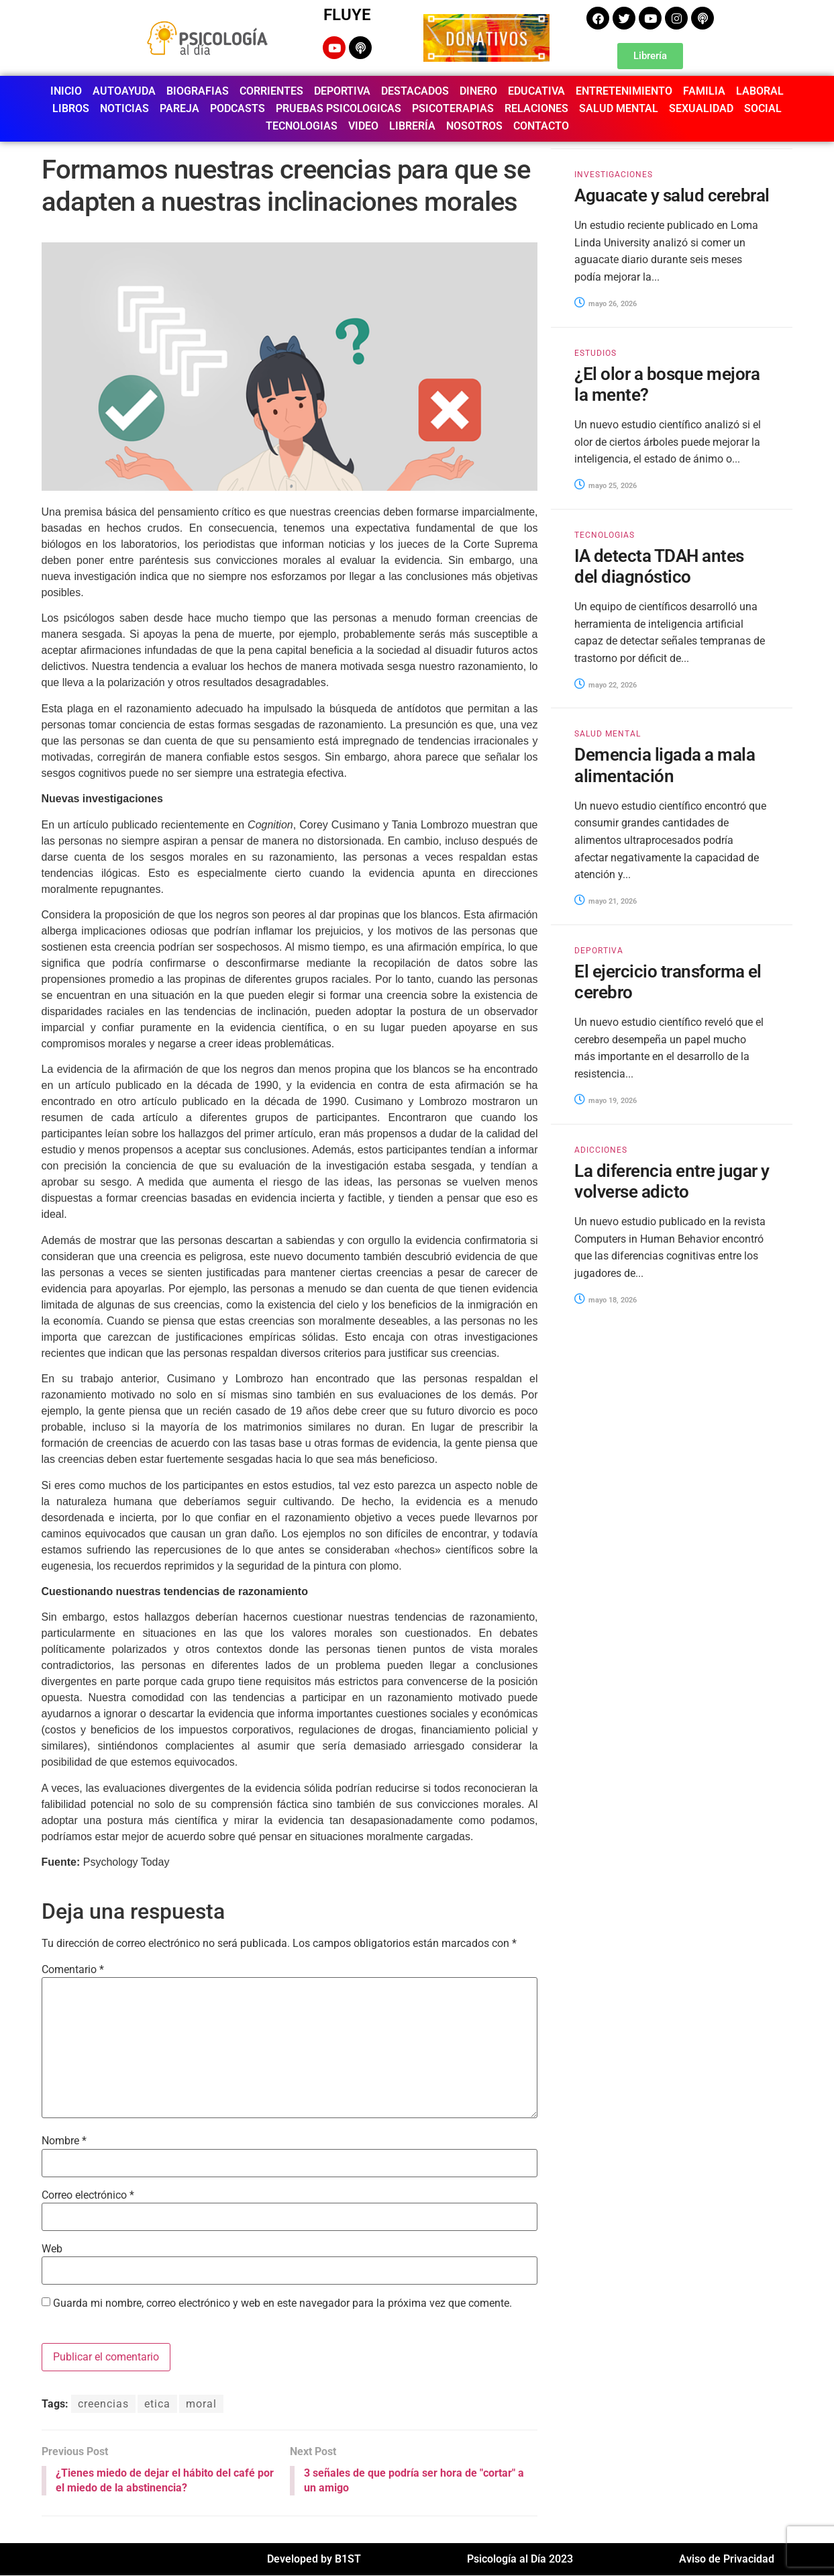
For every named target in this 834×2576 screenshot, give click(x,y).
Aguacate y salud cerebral (671, 195)
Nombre (64, 2141)
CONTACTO (541, 126)
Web (52, 2249)
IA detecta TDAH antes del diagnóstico (658, 566)
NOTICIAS (124, 108)
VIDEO (363, 126)
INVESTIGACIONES (613, 175)
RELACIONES (536, 108)
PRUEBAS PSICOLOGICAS (338, 108)
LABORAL (760, 91)
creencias (103, 2403)
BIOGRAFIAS (197, 91)
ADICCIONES (600, 1150)
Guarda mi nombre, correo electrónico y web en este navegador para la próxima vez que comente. (282, 2303)
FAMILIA (704, 91)
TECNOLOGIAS (301, 126)
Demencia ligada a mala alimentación (664, 765)
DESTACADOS (415, 91)
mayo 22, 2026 (605, 685)
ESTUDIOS (595, 353)
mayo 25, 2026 (605, 485)
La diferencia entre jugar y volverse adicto (671, 1181)
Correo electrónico (88, 2195)
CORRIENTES (271, 91)
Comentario (73, 1969)
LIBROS (70, 108)
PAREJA (179, 108)
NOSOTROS (474, 126)
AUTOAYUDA (124, 91)
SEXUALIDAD (701, 108)
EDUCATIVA (536, 91)
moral (201, 2403)
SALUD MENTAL (618, 108)
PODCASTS (237, 108)
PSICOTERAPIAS (453, 108)
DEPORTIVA (342, 91)
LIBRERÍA (412, 126)
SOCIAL (763, 108)
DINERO (478, 91)
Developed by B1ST (314, 2559)
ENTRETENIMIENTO (624, 91)
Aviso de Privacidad (726, 2559)
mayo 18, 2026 (605, 1300)
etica (157, 2403)
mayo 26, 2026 (605, 303)
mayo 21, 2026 (605, 901)
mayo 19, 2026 (605, 1100)
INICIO (66, 91)
